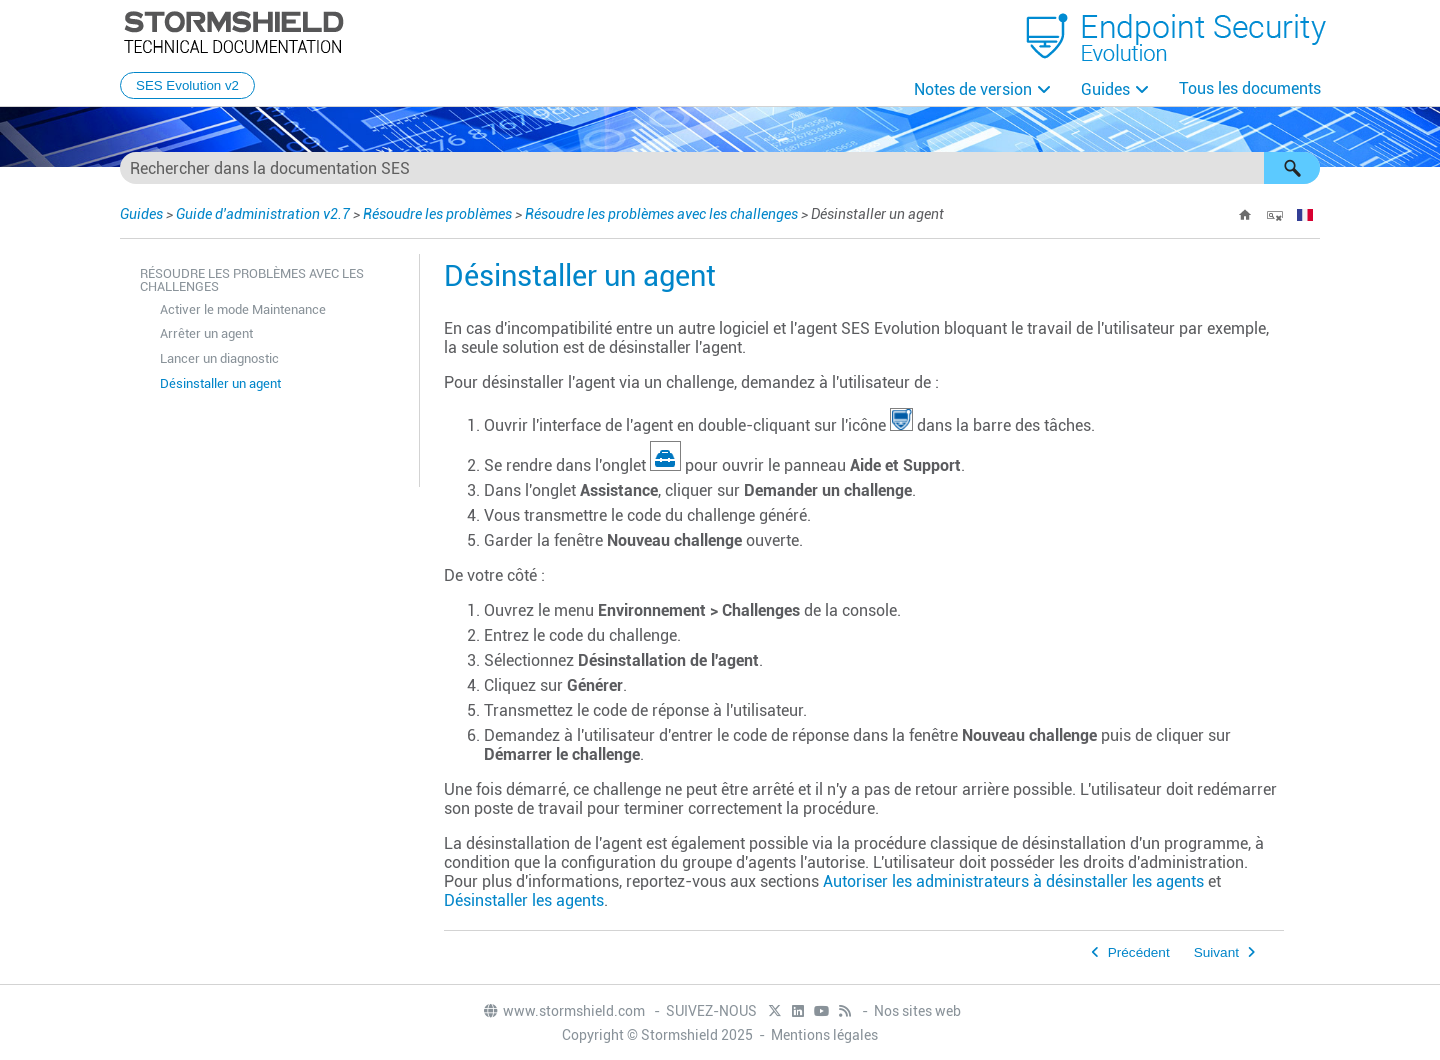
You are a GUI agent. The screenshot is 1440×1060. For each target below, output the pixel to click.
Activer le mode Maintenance (243, 309)
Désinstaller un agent (220, 383)
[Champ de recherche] (720, 168)
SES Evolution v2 (187, 85)
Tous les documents (1250, 88)
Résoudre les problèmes (437, 214)
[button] (1292, 168)
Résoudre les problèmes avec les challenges (661, 214)
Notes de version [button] (973, 89)
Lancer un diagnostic (219, 358)
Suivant (1216, 952)
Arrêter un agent (206, 333)
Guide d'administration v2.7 (263, 214)
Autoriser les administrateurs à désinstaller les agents (1013, 881)
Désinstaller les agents (524, 900)
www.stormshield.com (563, 1011)
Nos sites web (917, 1011)
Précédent (1139, 952)
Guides (1105, 89)
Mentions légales (824, 1035)
